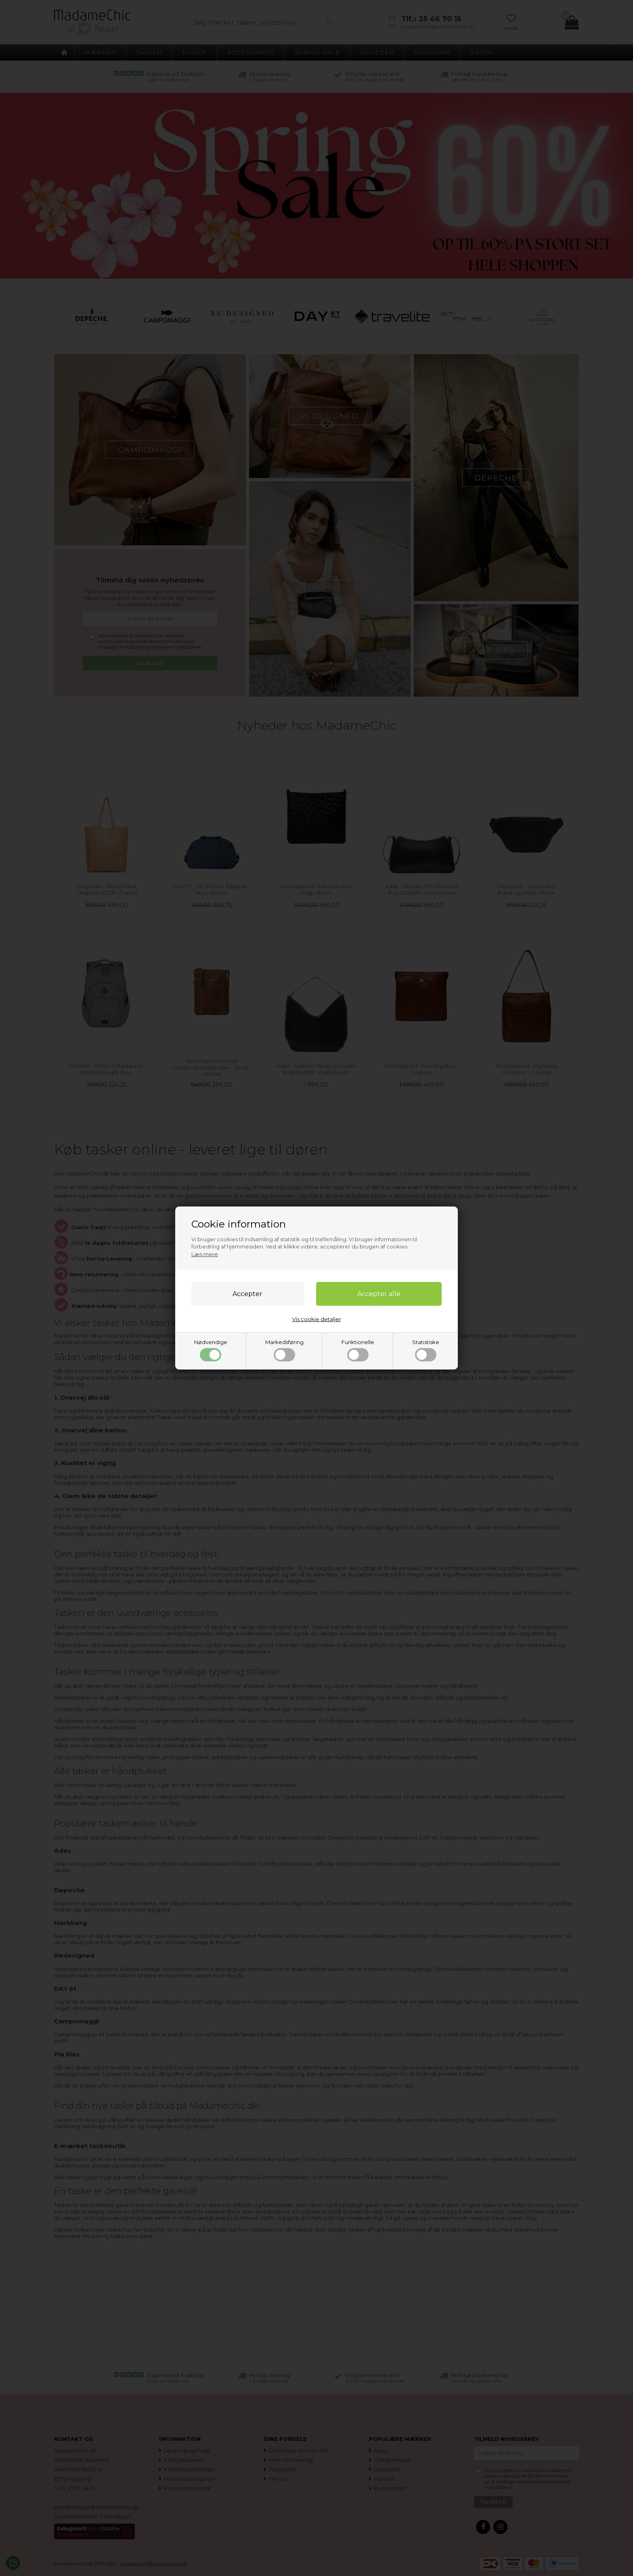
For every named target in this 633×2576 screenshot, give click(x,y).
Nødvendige (210, 1350)
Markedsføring (284, 1350)
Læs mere (204, 1254)
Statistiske (425, 1350)
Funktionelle (358, 1350)
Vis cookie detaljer (316, 1319)
